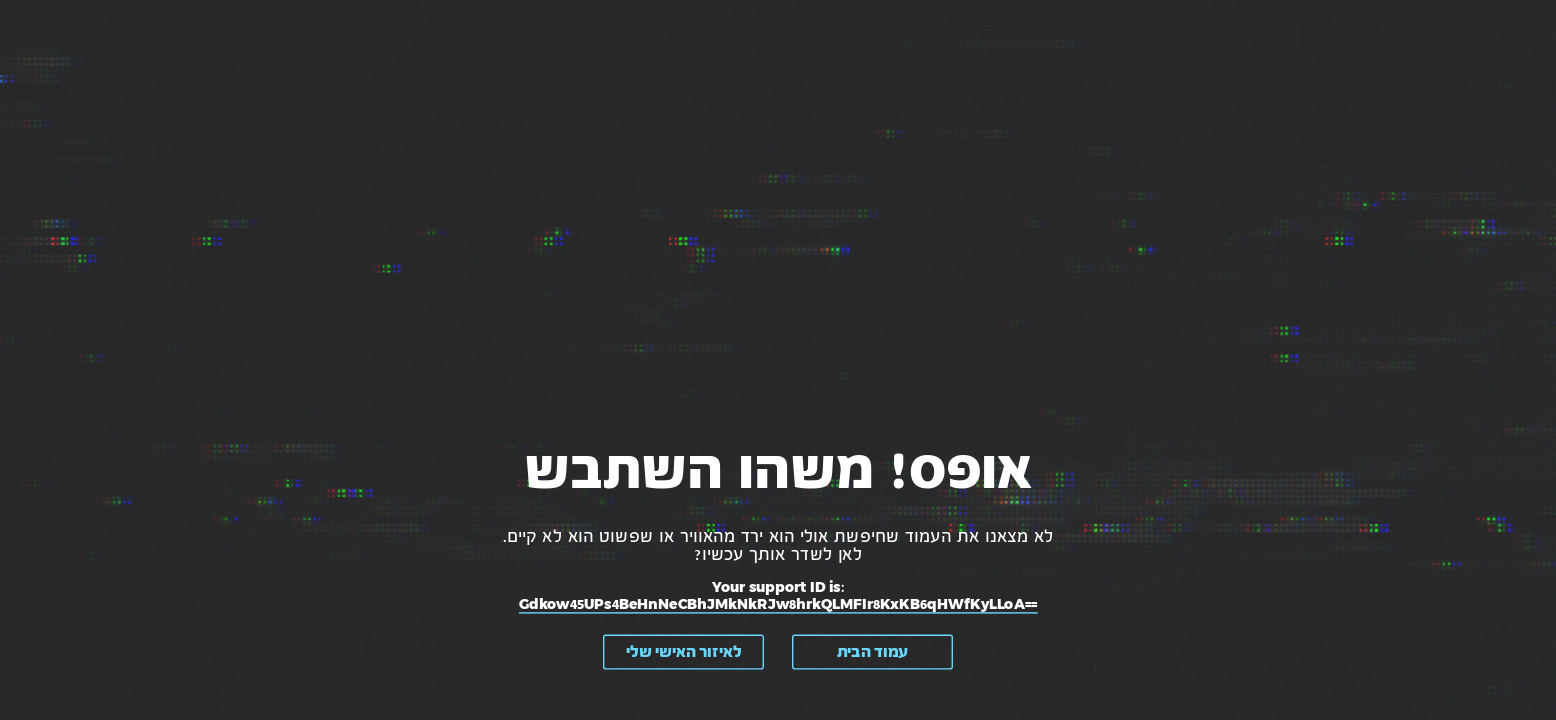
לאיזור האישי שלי (683, 651)
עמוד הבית (872, 651)
